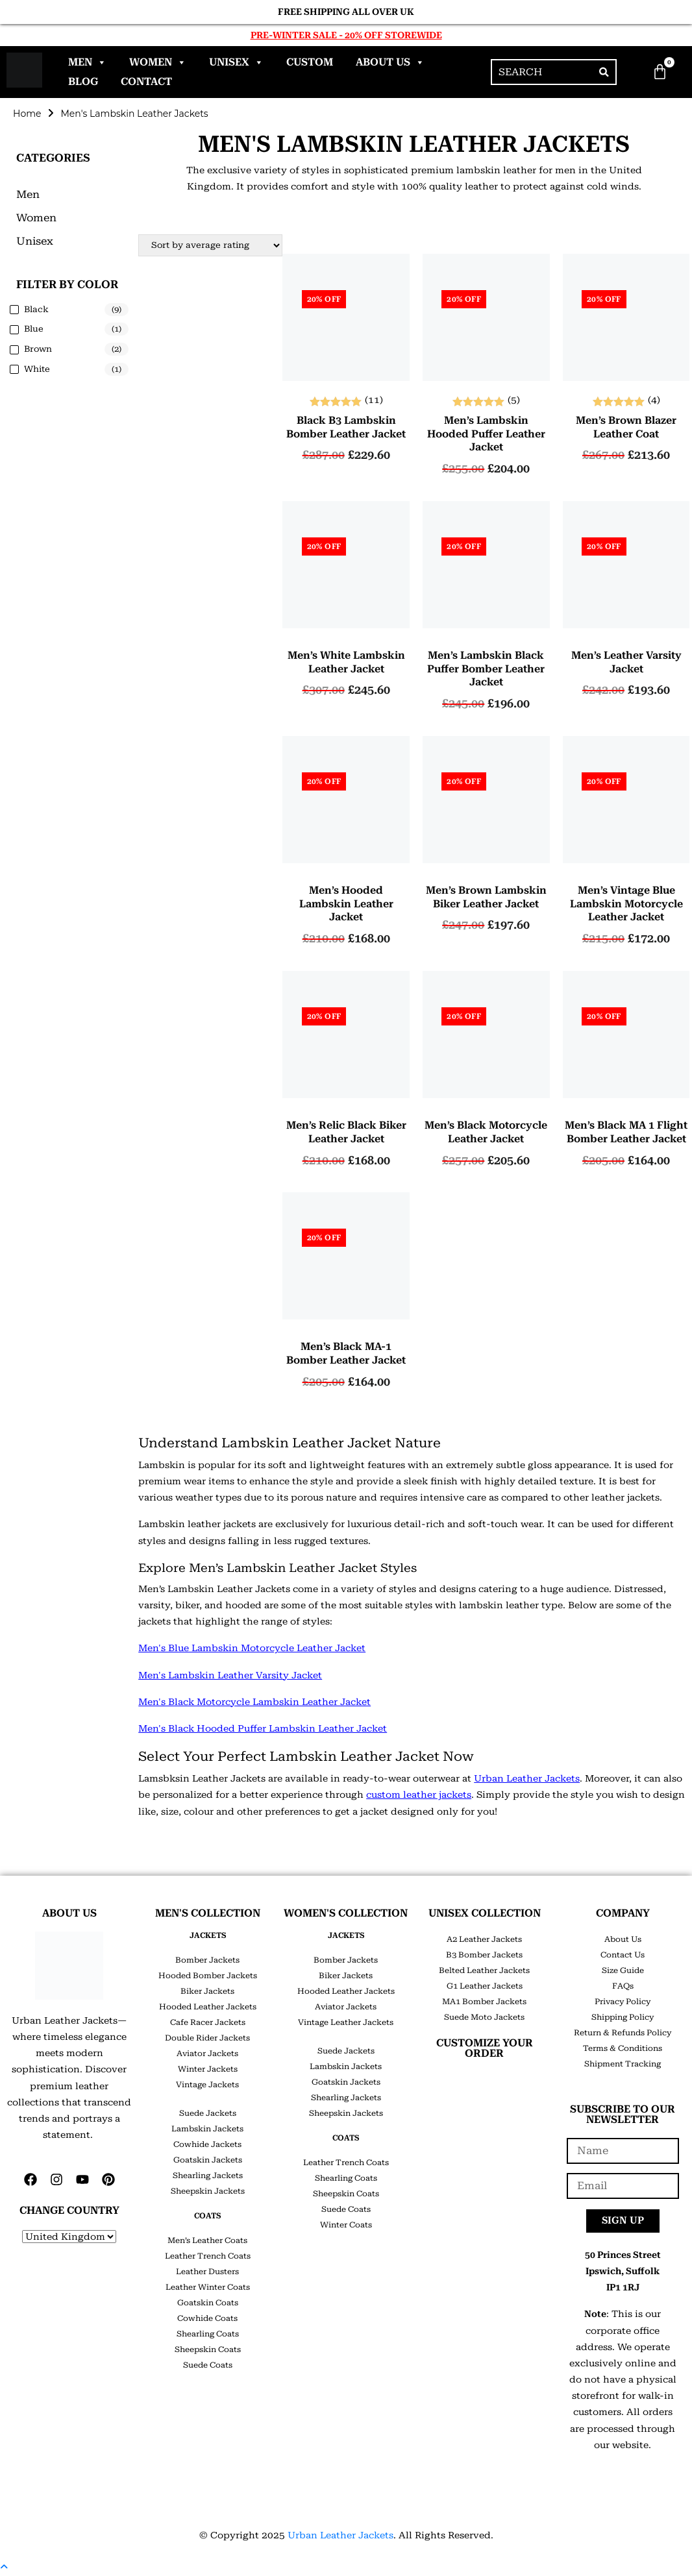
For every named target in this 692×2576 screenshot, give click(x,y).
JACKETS (208, 1935)
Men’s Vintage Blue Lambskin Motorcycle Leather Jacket (626, 904)
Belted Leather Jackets (484, 1970)
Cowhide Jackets (207, 2144)
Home (27, 113)
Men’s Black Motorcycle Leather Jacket (486, 1132)
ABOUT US (69, 1913)
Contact (146, 81)
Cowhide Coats (207, 2318)
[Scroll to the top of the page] (4, 2567)
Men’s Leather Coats (207, 2240)
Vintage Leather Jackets (345, 2022)
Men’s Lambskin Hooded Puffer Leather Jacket (486, 434)
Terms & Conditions (622, 2048)
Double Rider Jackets (207, 2037)
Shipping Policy (622, 2017)
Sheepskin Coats (208, 2349)
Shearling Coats (208, 2333)
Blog (83, 81)
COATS (207, 2215)
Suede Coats (207, 2365)
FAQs (623, 1986)
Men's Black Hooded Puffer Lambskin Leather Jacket (262, 1728)
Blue (33, 329)
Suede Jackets (207, 2113)
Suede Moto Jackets (484, 2017)
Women (157, 62)
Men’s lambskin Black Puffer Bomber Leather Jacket (486, 669)
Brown (38, 349)
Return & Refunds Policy (622, 2032)
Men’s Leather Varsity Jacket (626, 662)
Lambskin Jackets (207, 2128)
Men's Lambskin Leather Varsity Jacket (230, 1675)
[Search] (604, 72)
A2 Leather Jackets (484, 1939)
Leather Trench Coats (208, 2256)
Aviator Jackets (207, 2053)
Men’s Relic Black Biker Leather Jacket (346, 1132)
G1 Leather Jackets (485, 1986)
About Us (390, 62)
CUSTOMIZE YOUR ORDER (484, 2048)
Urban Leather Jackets (527, 1778)
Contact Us (622, 1954)
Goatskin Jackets (207, 2160)
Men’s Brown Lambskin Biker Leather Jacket (486, 897)
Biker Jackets (207, 1991)
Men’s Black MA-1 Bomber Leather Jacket (346, 1353)
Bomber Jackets (207, 1960)
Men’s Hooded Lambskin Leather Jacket (346, 904)
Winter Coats (346, 2224)
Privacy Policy (622, 2001)
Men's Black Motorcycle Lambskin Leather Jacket (254, 1702)
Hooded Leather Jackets (207, 2006)
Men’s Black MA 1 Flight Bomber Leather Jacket (626, 1132)
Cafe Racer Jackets (207, 2022)
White (37, 369)
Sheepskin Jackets (208, 2191)
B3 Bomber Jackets (484, 1954)
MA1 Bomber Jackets (484, 2001)
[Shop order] (210, 245)
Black (36, 309)
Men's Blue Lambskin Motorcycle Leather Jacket (251, 1648)
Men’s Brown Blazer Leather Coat (626, 427)
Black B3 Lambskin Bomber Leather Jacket (346, 427)
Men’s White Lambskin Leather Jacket (346, 662)
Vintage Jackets (207, 2084)
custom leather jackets (418, 1795)
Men (87, 62)
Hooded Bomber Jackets (207, 1975)
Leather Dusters (207, 2271)
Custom (309, 62)
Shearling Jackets (208, 2175)
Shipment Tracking (622, 2063)
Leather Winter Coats (208, 2287)
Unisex (236, 62)
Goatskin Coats (207, 2302)
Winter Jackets (208, 2069)
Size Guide (623, 1970)
